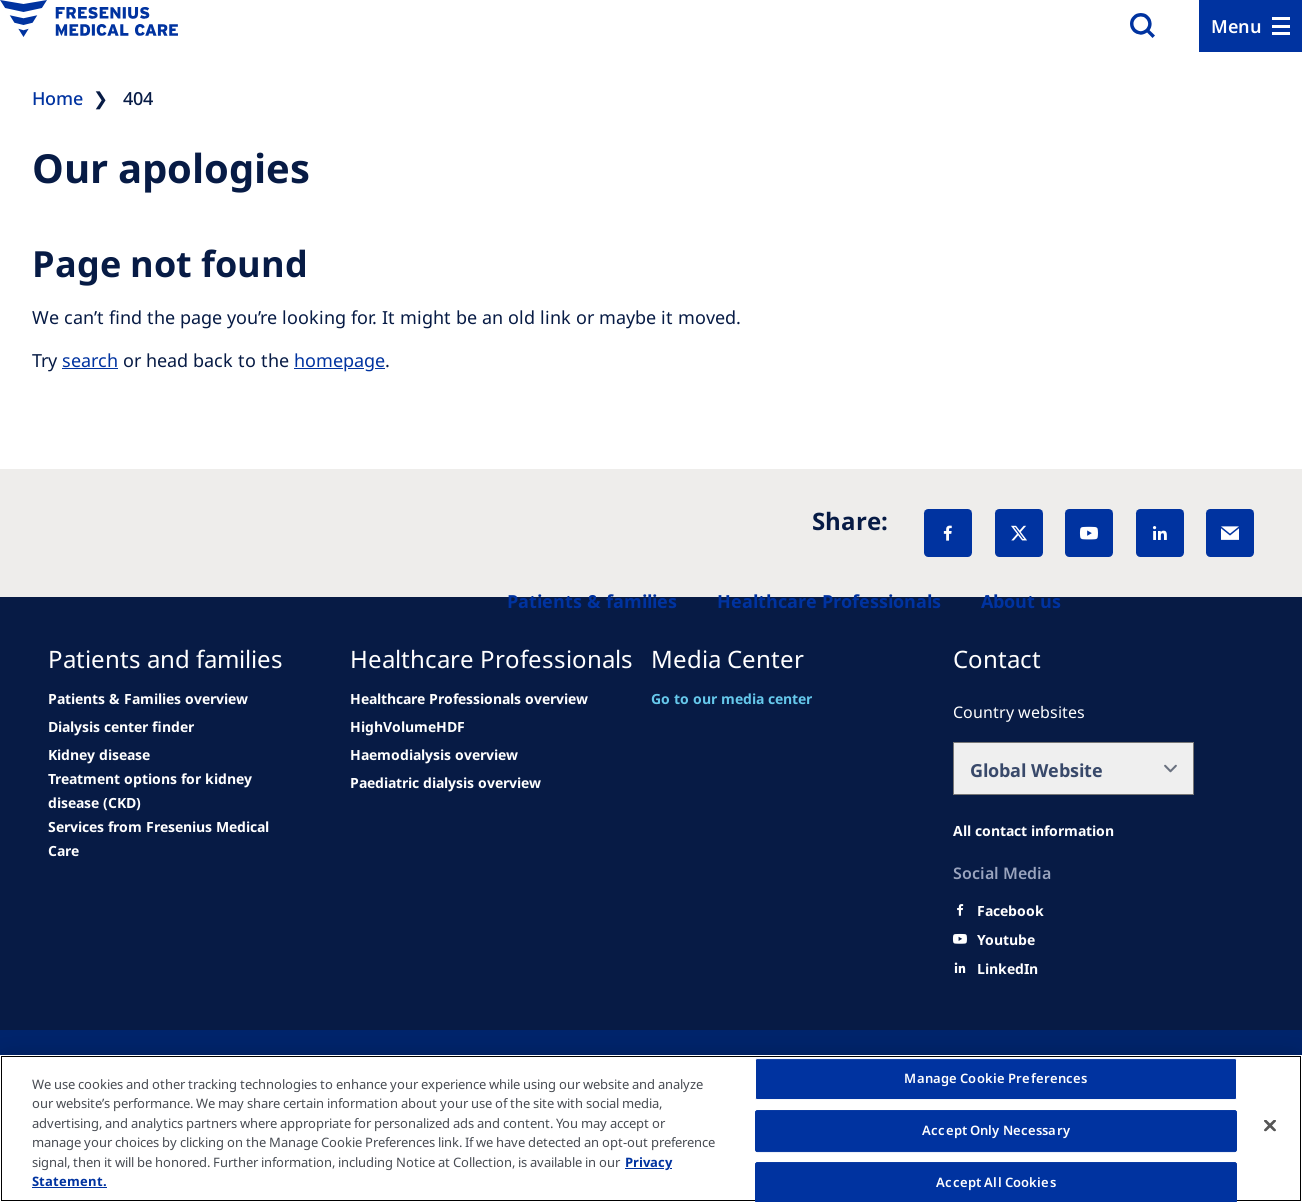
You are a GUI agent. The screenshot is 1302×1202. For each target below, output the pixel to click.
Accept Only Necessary (996, 1130)
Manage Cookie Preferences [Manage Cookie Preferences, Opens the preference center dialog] (995, 1079)
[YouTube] (1089, 533)
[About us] (1021, 601)
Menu (1236, 26)
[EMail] (1230, 533)
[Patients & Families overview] (148, 699)
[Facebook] (948, 533)
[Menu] (1250, 26)
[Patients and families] (592, 601)
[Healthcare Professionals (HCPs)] (829, 601)
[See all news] (121, 727)
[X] (1019, 533)
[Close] (1270, 1126)
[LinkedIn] (1160, 533)
